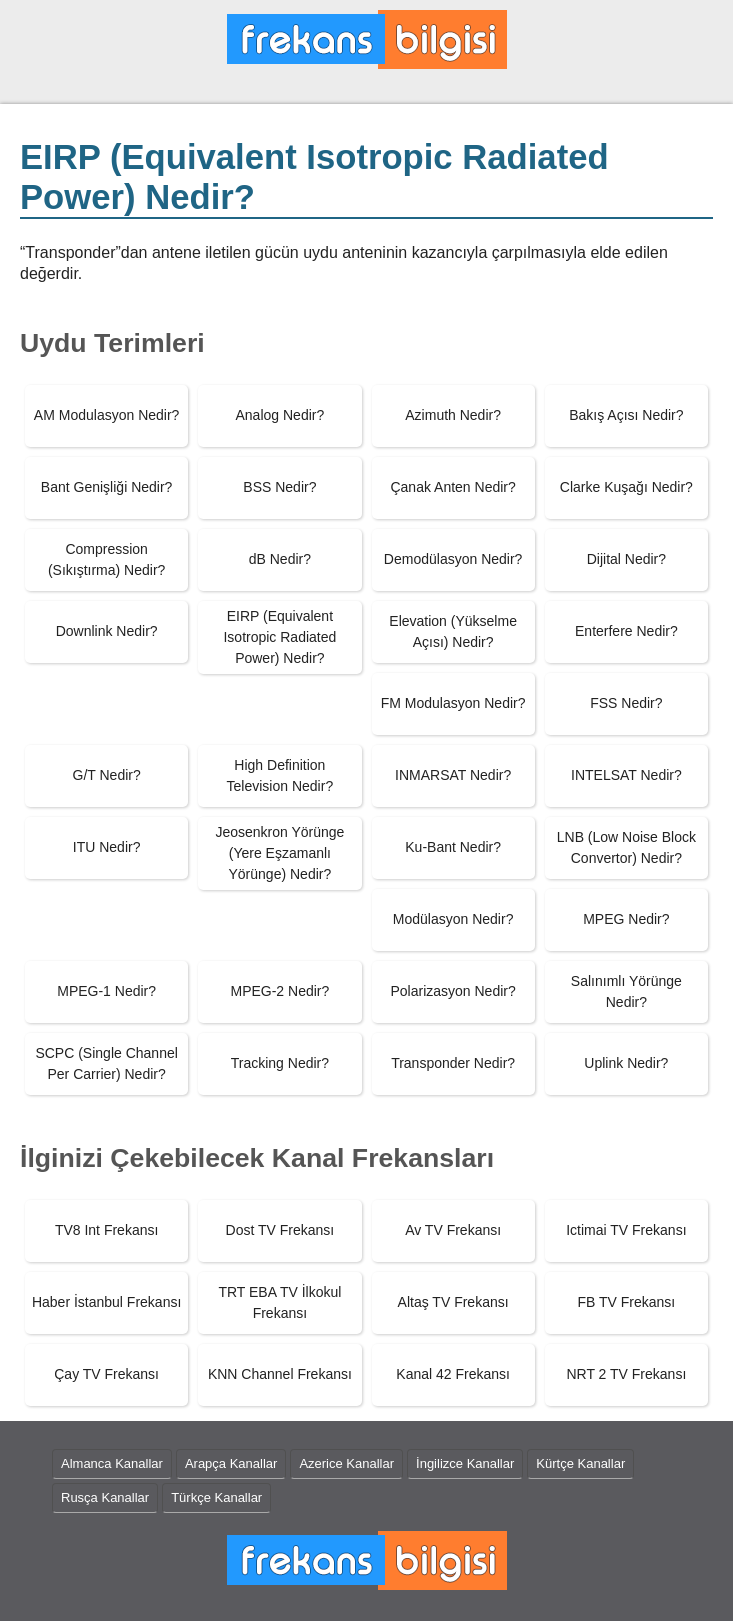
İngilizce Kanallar (465, 1463)
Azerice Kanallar (346, 1463)
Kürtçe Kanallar (580, 1463)
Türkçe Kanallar (216, 1497)
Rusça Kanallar (105, 1497)
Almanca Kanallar (112, 1463)
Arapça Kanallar (231, 1463)
